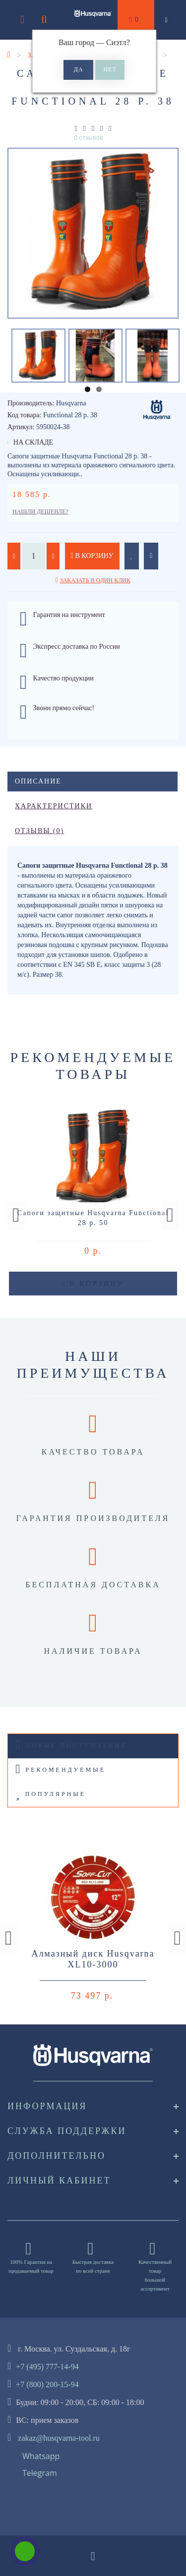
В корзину (92, 556)
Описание (38, 781)
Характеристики (53, 806)
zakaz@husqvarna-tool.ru (58, 2438)
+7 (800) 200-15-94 (47, 2384)
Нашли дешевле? (40, 511)
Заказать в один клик (95, 580)
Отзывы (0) (39, 831)
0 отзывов (88, 137)
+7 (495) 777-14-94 (47, 2366)
